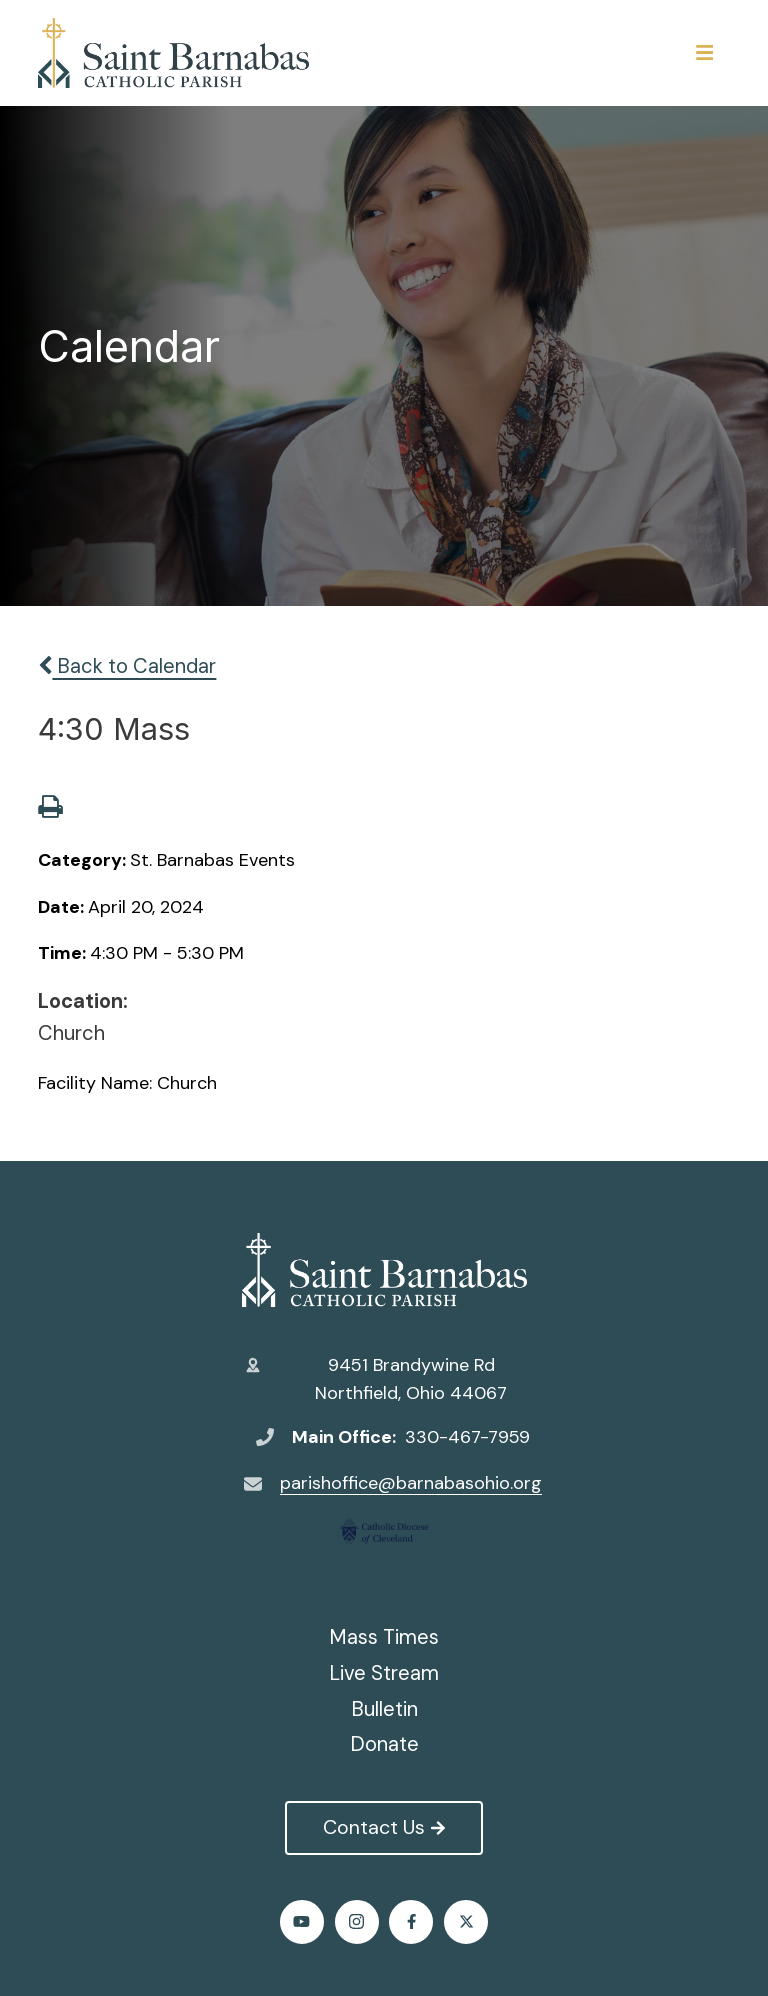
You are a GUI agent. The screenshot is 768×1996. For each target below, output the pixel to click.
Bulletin (384, 1709)
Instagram (356, 1921)
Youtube (301, 1921)
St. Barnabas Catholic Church (384, 1270)
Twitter (466, 1921)
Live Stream (384, 1673)
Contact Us (383, 1827)
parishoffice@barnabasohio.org (411, 1483)
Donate (384, 1744)
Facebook (411, 1921)
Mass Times (384, 1637)
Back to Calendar (127, 666)
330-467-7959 (467, 1437)
